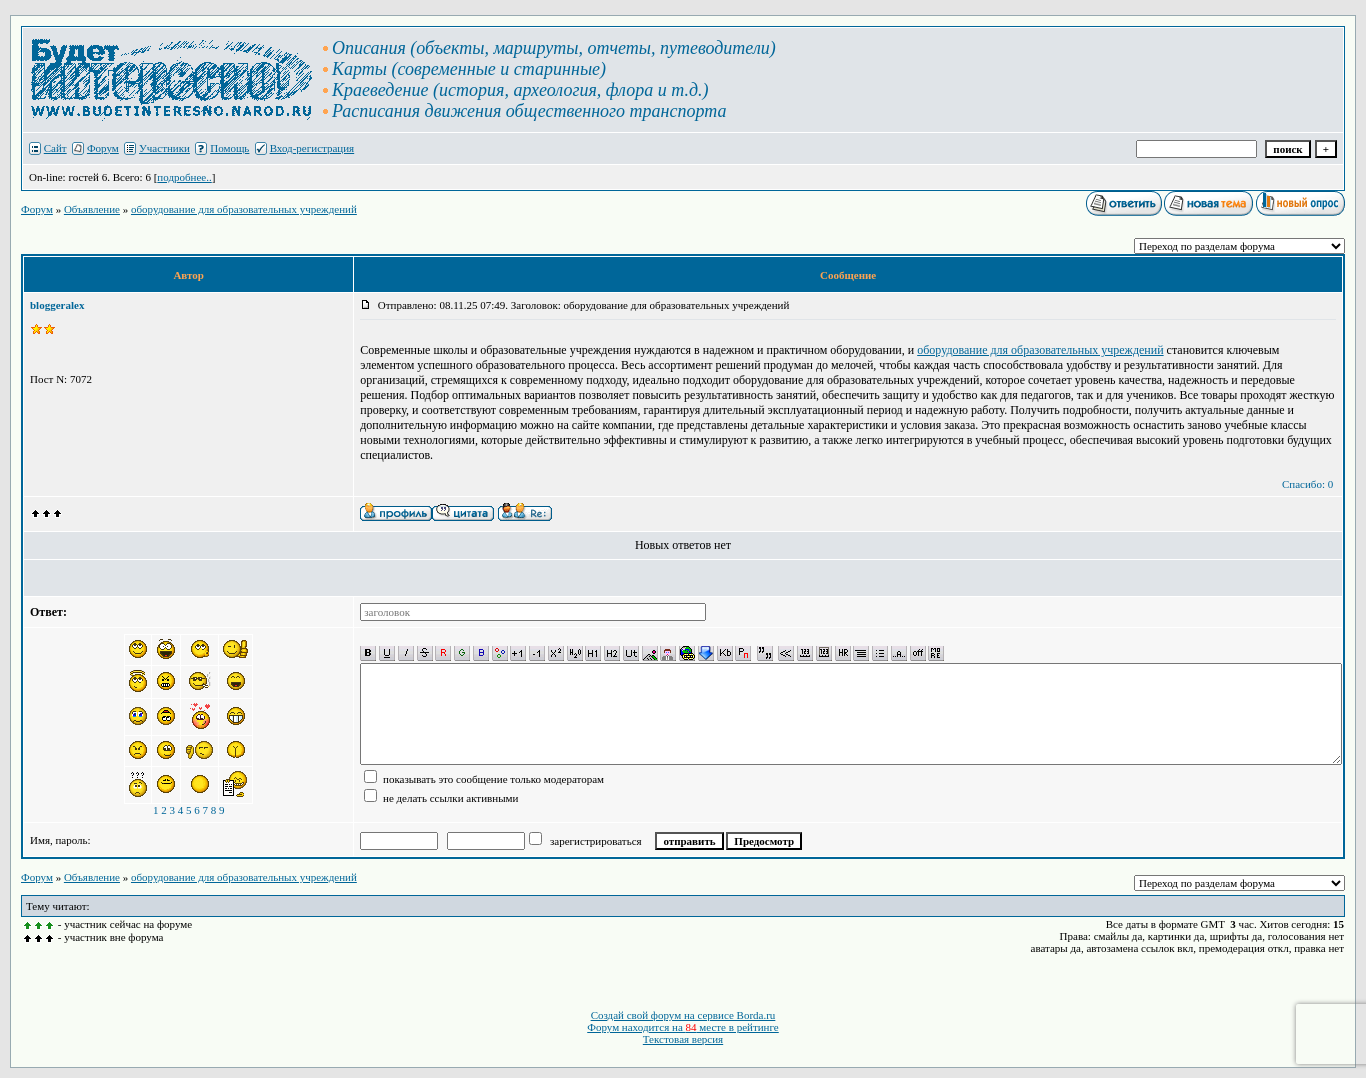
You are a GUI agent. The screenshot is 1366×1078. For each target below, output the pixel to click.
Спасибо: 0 (1307, 484)
